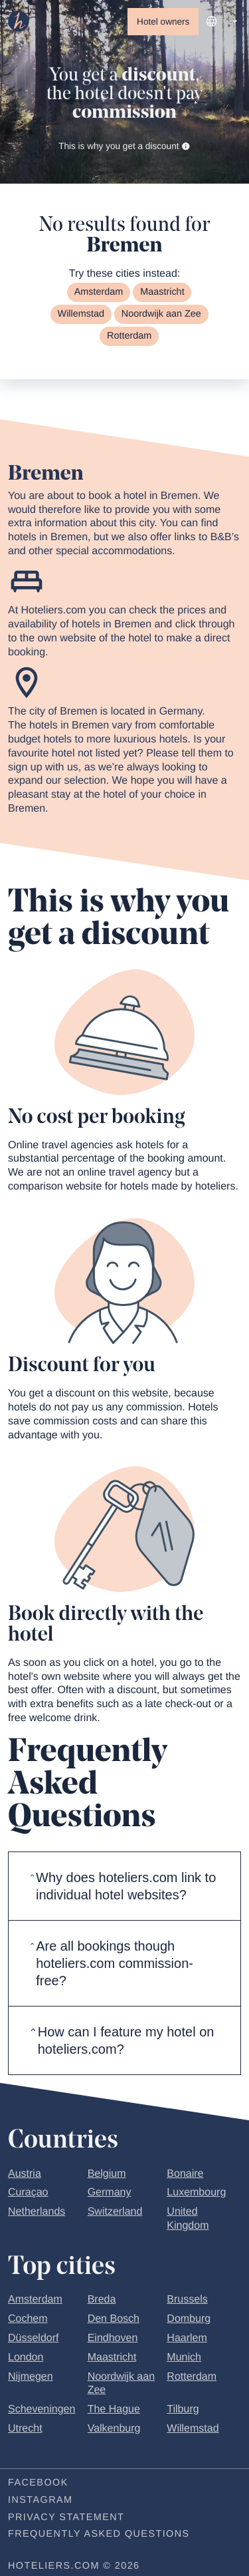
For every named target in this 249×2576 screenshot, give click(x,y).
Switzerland (115, 2211)
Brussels (187, 2299)
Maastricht (162, 292)
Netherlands (36, 2211)
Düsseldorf (33, 2338)
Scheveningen (41, 2409)
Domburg (188, 2319)
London (25, 2357)
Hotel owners (163, 22)
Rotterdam (129, 336)
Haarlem (187, 2338)
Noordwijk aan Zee (161, 314)
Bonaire (185, 2173)
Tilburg (183, 2409)
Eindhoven (113, 2338)
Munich (184, 2357)
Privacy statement (66, 2517)
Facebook (38, 2483)
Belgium (107, 2173)
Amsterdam (99, 292)
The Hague (114, 2409)
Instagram (40, 2500)
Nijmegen (30, 2376)
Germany (109, 2192)
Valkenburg (114, 2428)
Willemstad (81, 314)
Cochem (28, 2319)
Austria (24, 2173)
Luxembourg (196, 2192)
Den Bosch (113, 2319)
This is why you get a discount (124, 146)
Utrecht (25, 2428)
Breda (102, 2299)
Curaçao (28, 2192)
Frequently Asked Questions (99, 2534)
